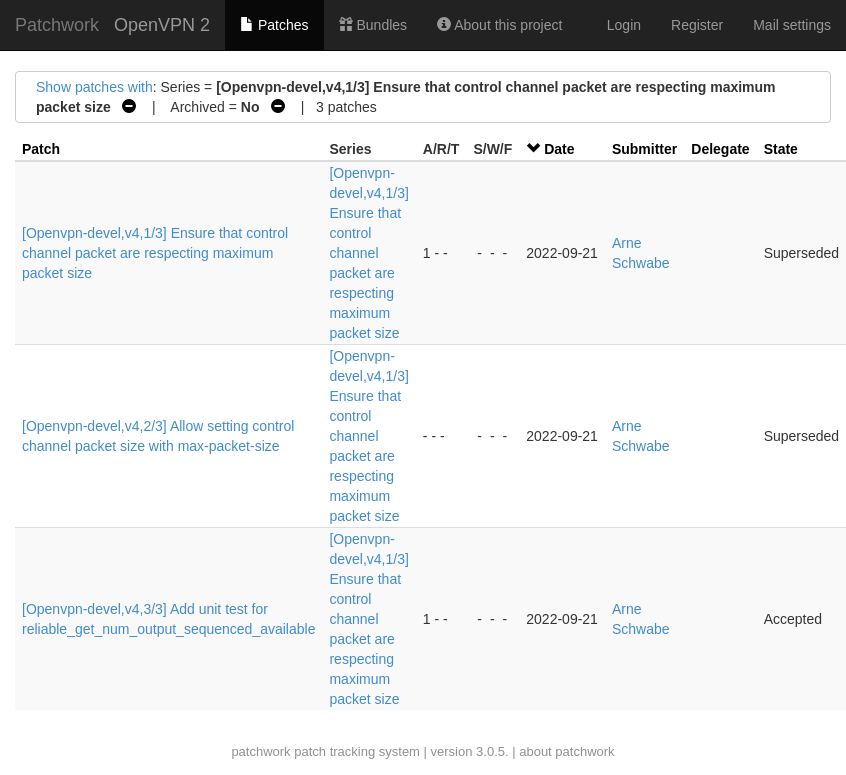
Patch (41, 149)
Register (697, 25)
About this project (499, 25)
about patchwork (566, 751)
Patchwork (57, 25)
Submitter (644, 149)
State (781, 149)
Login (624, 25)
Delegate (720, 149)
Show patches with (94, 87)
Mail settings (792, 25)
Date (559, 149)
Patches (274, 25)
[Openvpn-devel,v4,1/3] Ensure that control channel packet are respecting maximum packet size (155, 253)
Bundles (373, 25)
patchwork (260, 751)
